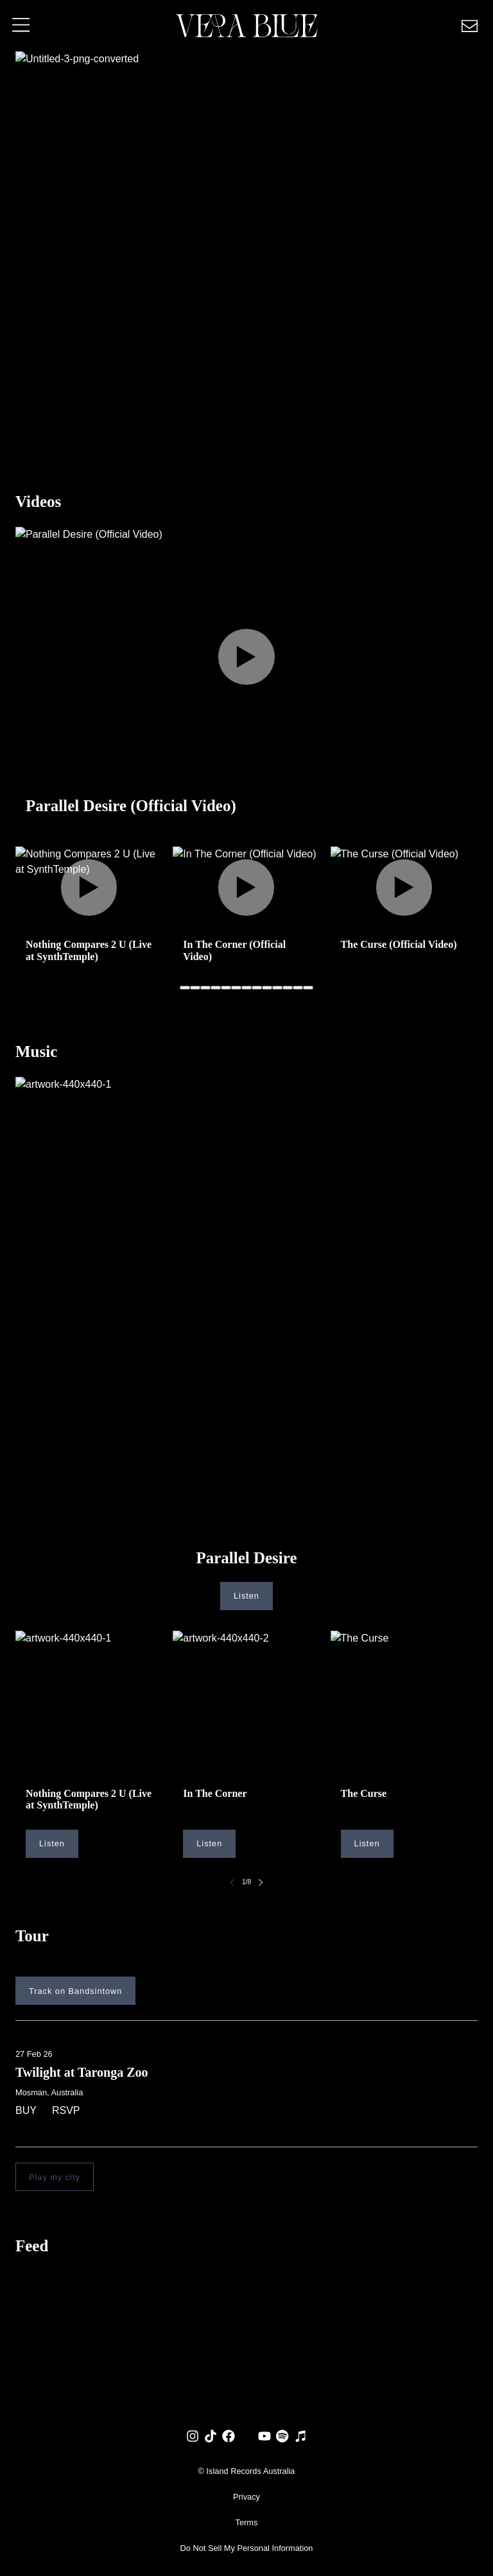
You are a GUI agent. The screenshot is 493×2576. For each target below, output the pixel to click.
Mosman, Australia (49, 2092)
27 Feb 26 (34, 2054)
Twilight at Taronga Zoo (81, 2072)
